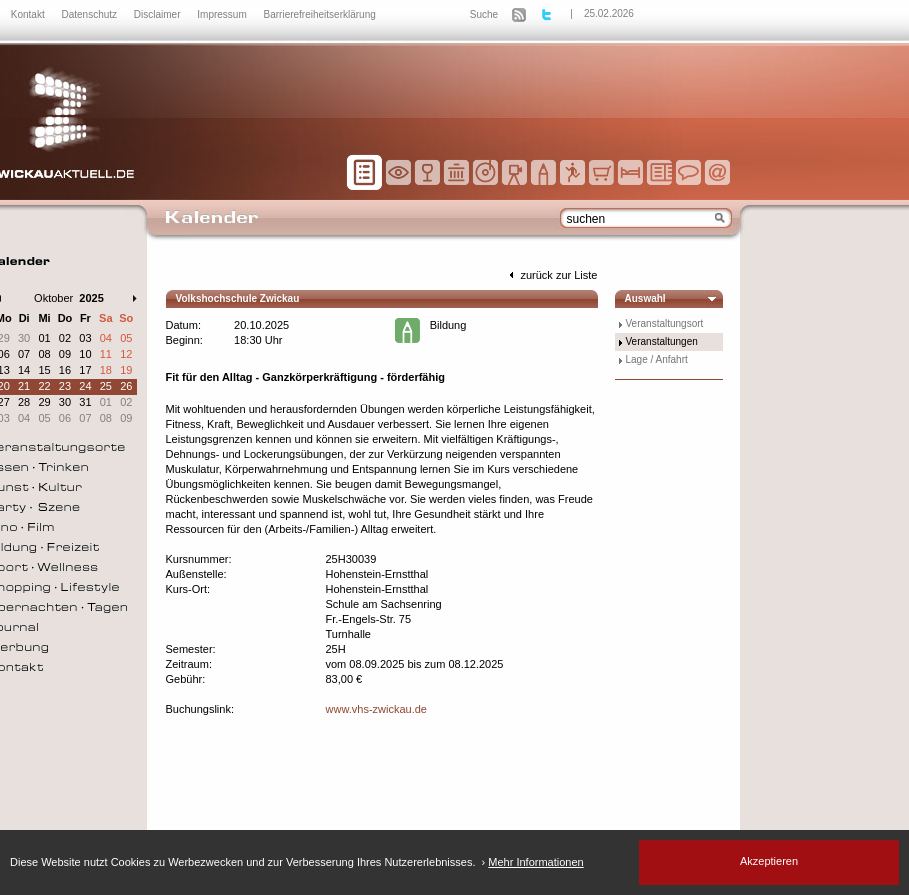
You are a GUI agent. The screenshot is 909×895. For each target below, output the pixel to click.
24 (85, 386)
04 (106, 338)
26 (126, 386)
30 (24, 338)
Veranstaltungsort (665, 323)
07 (24, 354)
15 (44, 370)
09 (65, 354)
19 (126, 370)
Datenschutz (90, 14)
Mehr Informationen (535, 862)
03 (85, 338)
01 (44, 338)
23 (65, 386)
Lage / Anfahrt (657, 359)
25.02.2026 (609, 13)
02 (65, 338)
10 (85, 354)
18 (106, 370)
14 (24, 370)
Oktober (53, 298)
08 (44, 354)
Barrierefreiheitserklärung (320, 14)
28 (24, 402)
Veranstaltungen (662, 341)
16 (65, 370)
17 (85, 370)
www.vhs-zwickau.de (376, 709)
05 (126, 338)
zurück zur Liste (551, 275)
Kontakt (29, 14)
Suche (484, 14)
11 (106, 354)
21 (24, 386)
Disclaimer (158, 14)
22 (44, 386)
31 (85, 402)
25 (106, 386)
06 (65, 418)
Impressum (223, 14)
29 (44, 402)
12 (126, 354)
